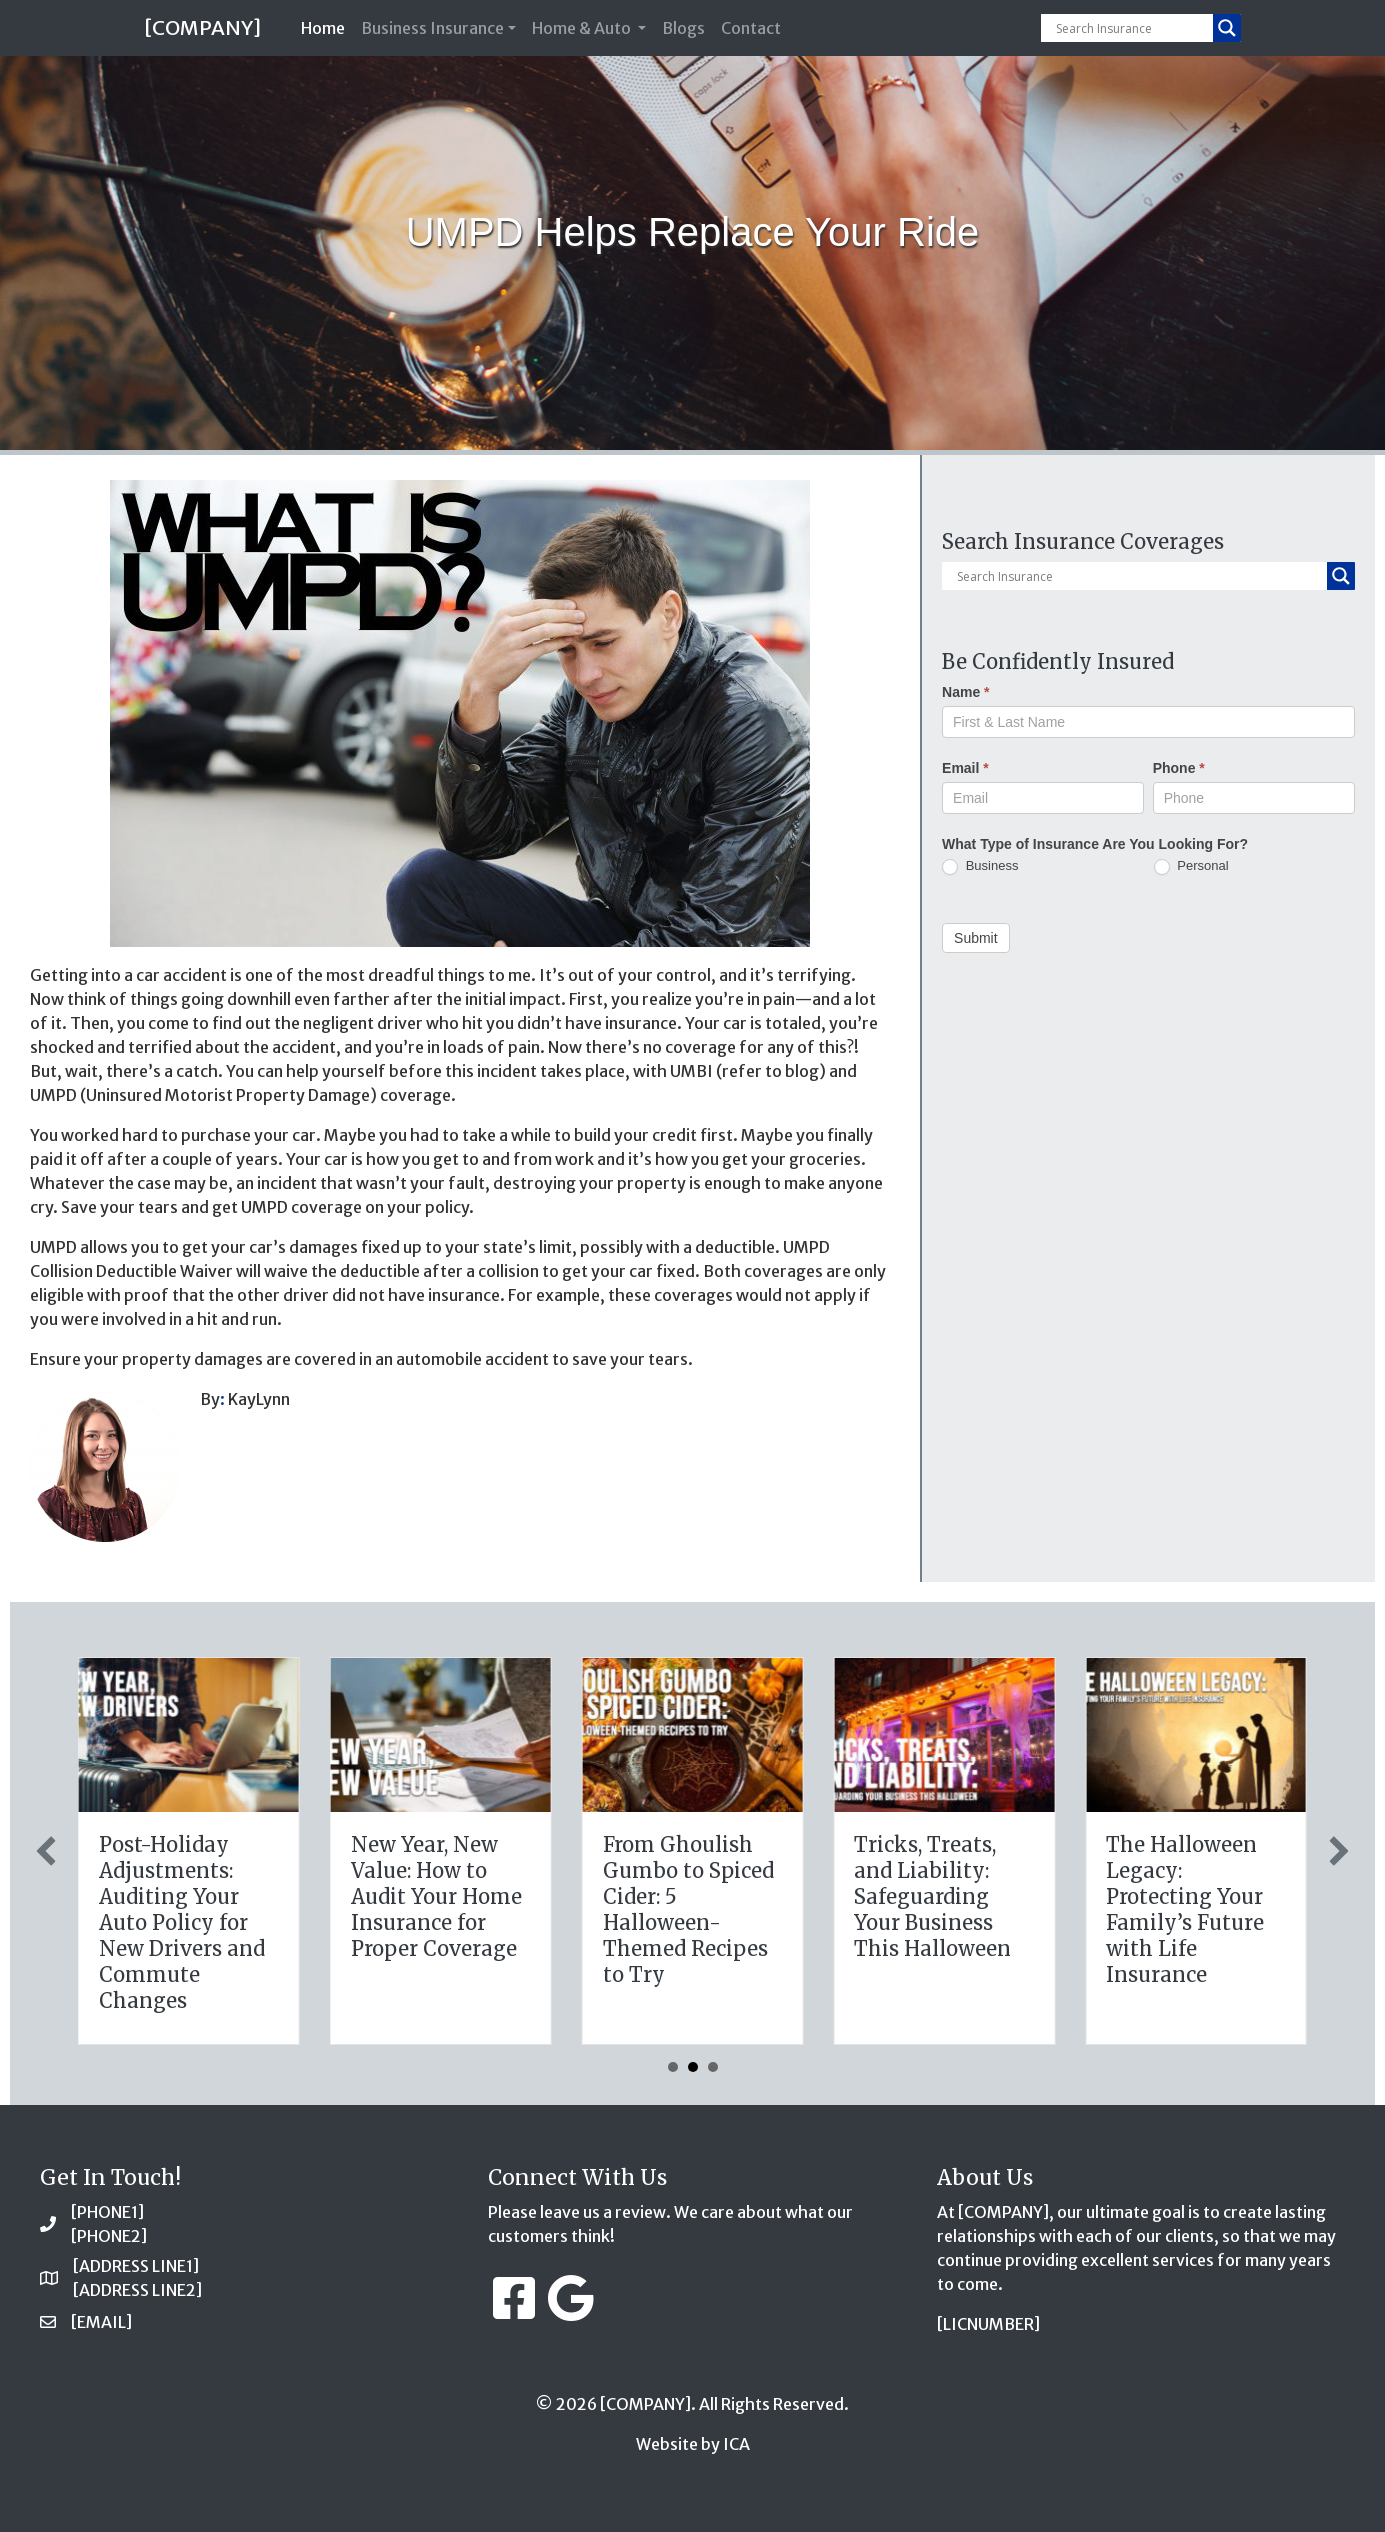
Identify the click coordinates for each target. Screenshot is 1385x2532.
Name (965, 692)
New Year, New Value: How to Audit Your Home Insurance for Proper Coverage (939, 1896)
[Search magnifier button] (1227, 28)
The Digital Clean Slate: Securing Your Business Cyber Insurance (187, 1883)
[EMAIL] (101, 2322)
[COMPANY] (202, 27)
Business (980, 866)
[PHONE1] (107, 2212)
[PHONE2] (109, 2236)
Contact (751, 28)
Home (327, 26)
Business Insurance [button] (432, 28)
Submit (976, 938)
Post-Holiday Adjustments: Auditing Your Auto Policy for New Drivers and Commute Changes (686, 1922)
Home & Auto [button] (583, 28)
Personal (1191, 866)
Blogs (683, 28)
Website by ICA (693, 2444)
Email (965, 768)
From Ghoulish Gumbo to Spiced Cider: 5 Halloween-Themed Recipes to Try (1191, 1909)
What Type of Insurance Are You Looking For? (1095, 844)
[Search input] (1132, 28)
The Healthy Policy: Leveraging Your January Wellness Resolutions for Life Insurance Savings (438, 1922)
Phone (1179, 768)
